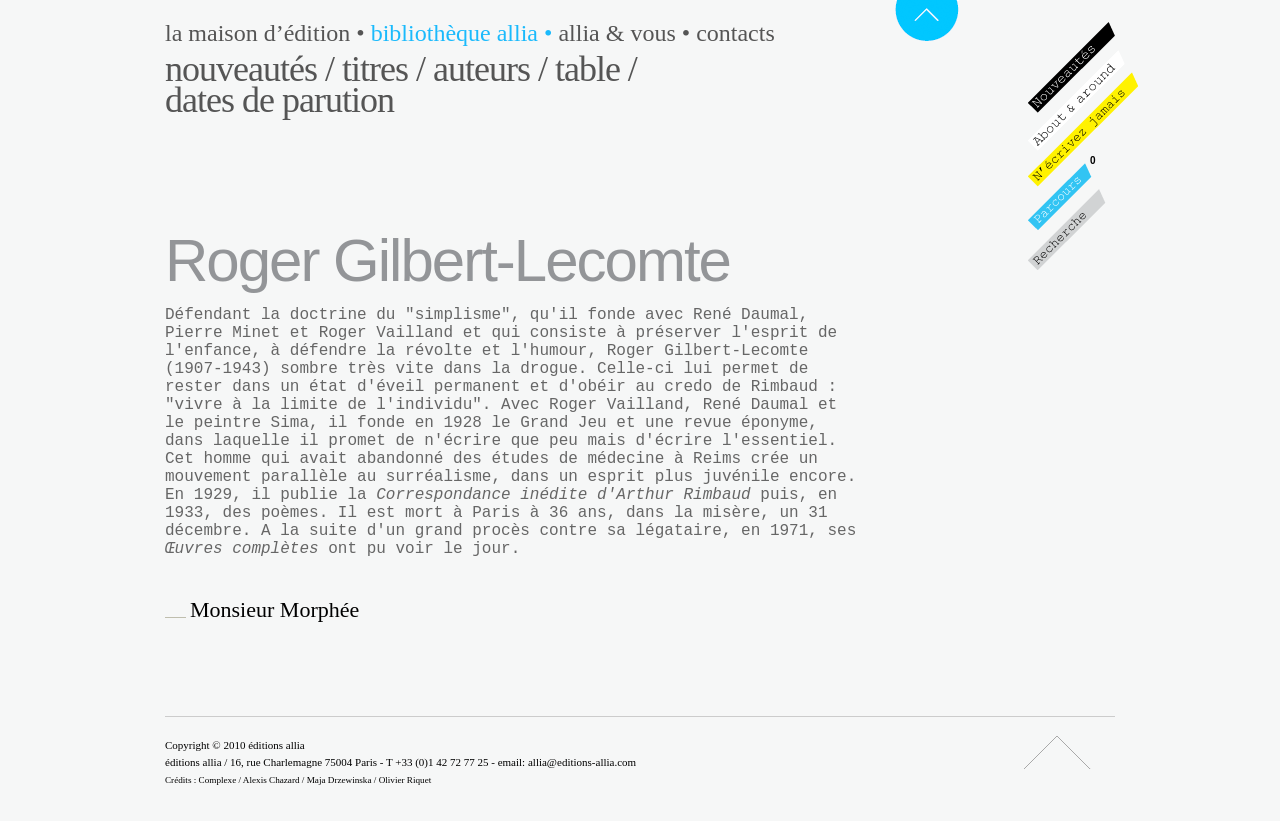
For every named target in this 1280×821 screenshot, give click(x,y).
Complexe (218, 780)
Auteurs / (490, 69)
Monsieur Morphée (274, 610)
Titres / (383, 69)
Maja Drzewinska (339, 780)
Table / (596, 69)
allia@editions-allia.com (582, 762)
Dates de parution (279, 100)
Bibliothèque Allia (465, 33)
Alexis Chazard (271, 780)
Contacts (735, 33)
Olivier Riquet (405, 780)
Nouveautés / (249, 69)
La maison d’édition (268, 33)
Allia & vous (627, 33)
